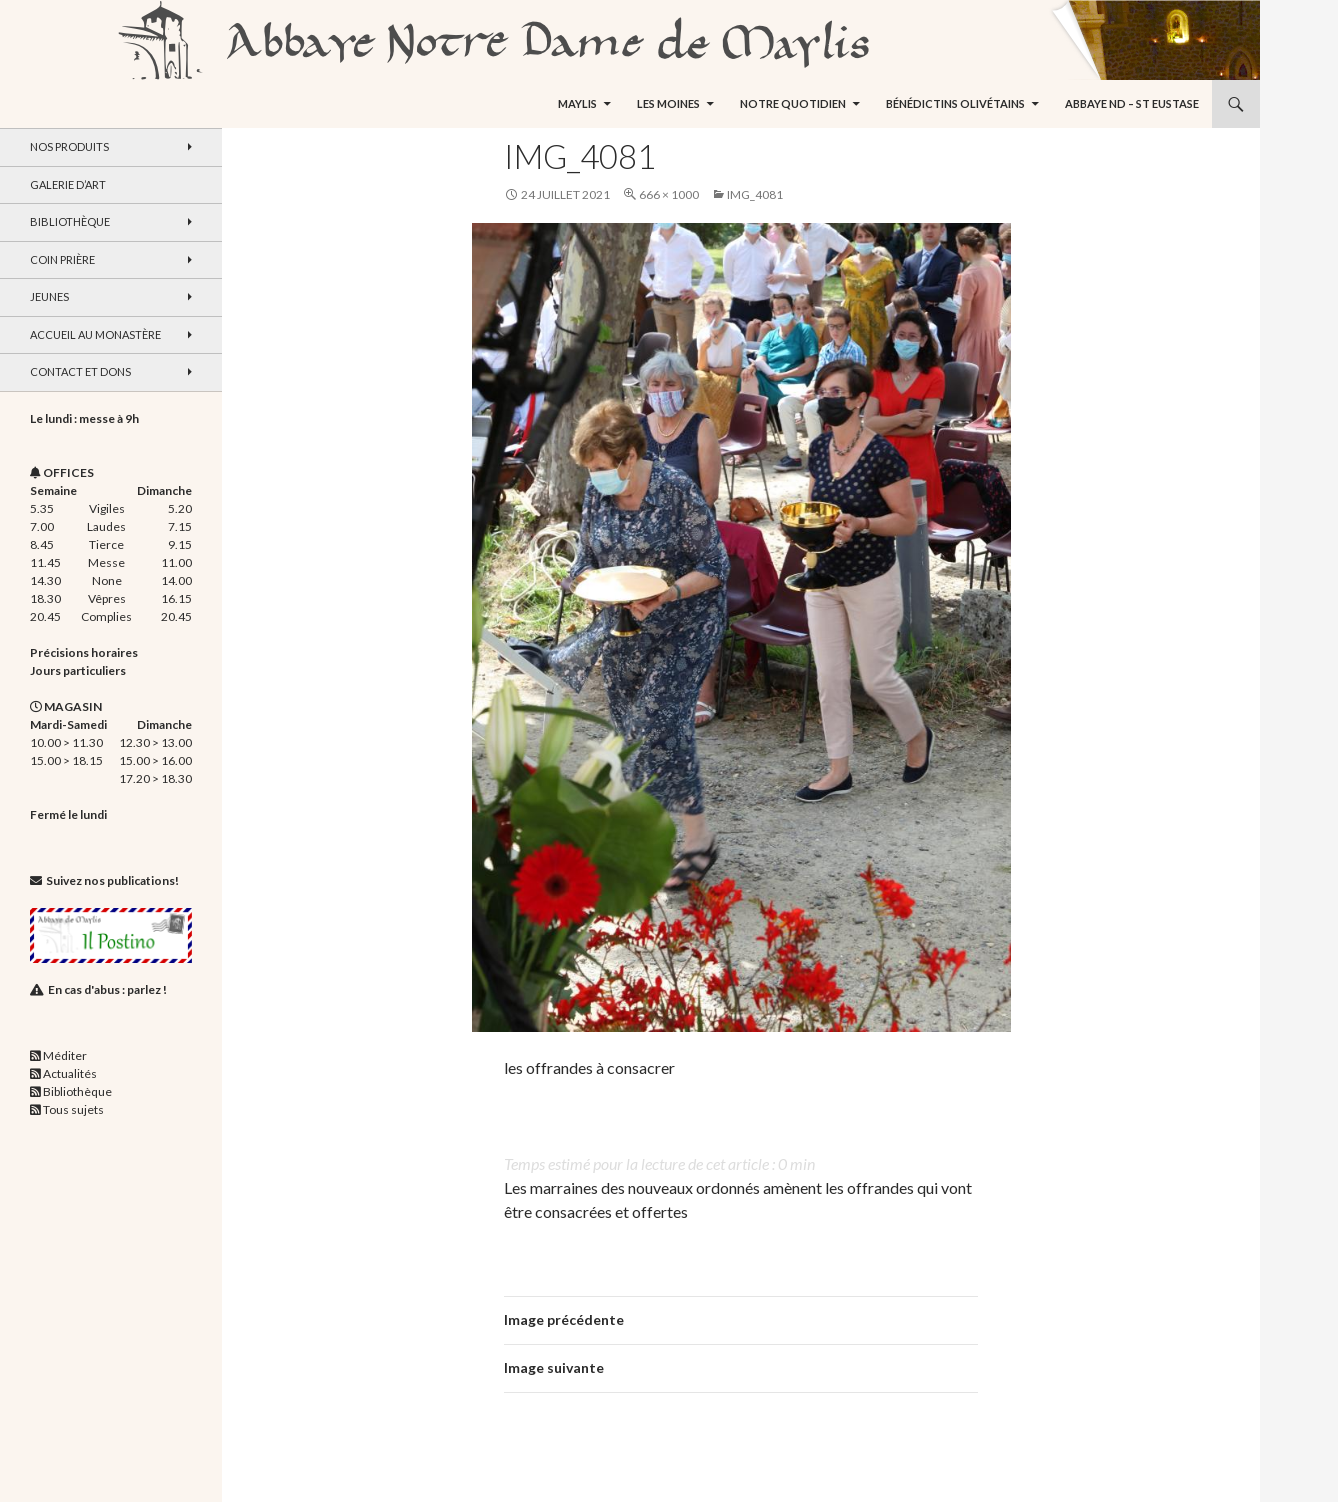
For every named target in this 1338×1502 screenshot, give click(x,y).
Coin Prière (62, 259)
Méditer (65, 1055)
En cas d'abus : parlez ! (107, 989)
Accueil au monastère (95, 334)
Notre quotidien (793, 103)
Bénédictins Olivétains (955, 103)
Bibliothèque (70, 221)
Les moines (668, 103)
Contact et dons (80, 371)
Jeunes (49, 296)
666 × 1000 (669, 194)
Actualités (70, 1073)
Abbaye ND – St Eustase (1132, 103)
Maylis (577, 103)
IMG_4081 (755, 194)
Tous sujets (73, 1109)
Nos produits (69, 146)
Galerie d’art (68, 184)
